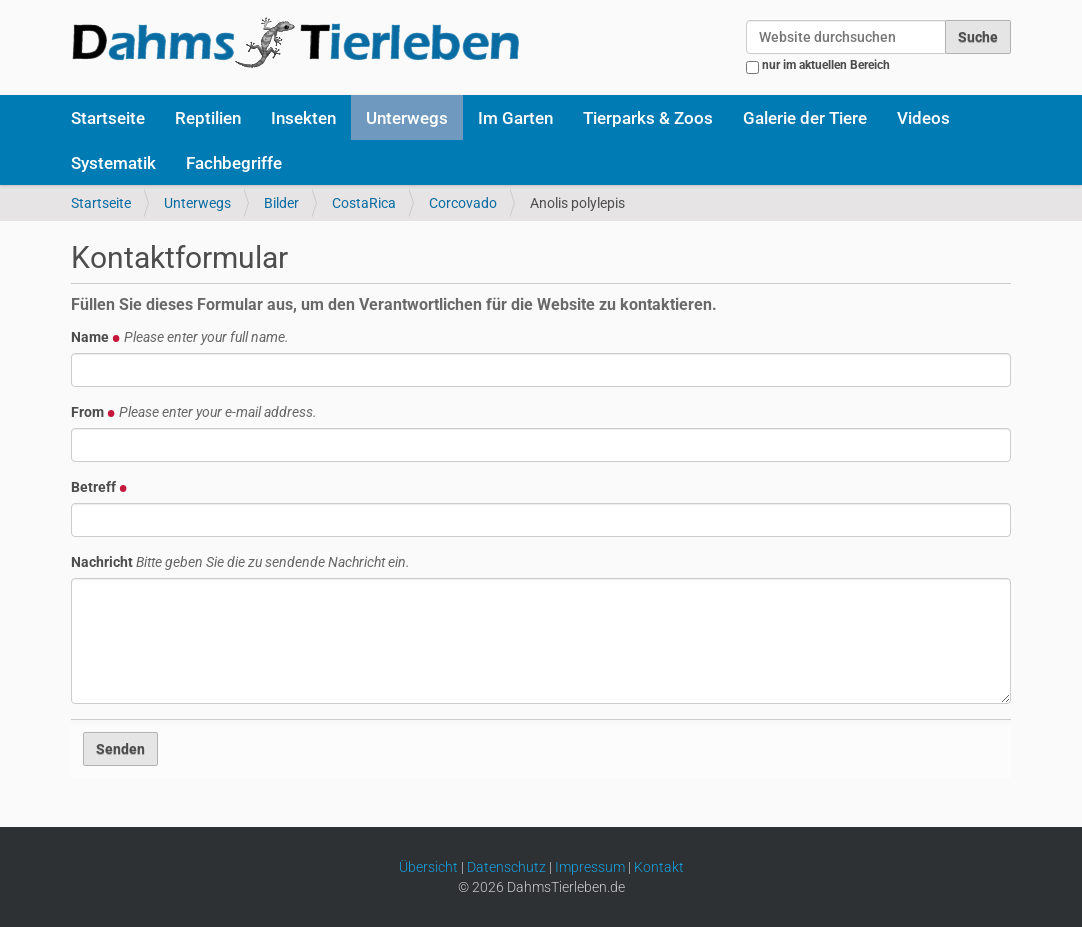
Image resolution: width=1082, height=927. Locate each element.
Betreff (99, 487)
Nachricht (240, 562)
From (194, 412)
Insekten (303, 118)
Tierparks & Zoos (648, 118)
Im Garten (515, 118)
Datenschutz (506, 867)
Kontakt (659, 867)
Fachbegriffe (234, 163)
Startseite (108, 118)
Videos (923, 118)
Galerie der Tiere (805, 118)
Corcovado (463, 203)
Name (180, 337)
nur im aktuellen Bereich (826, 65)
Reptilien (208, 118)
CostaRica (364, 203)
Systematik (113, 163)
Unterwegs (407, 118)
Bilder (281, 203)
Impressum (590, 867)
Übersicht (428, 867)
